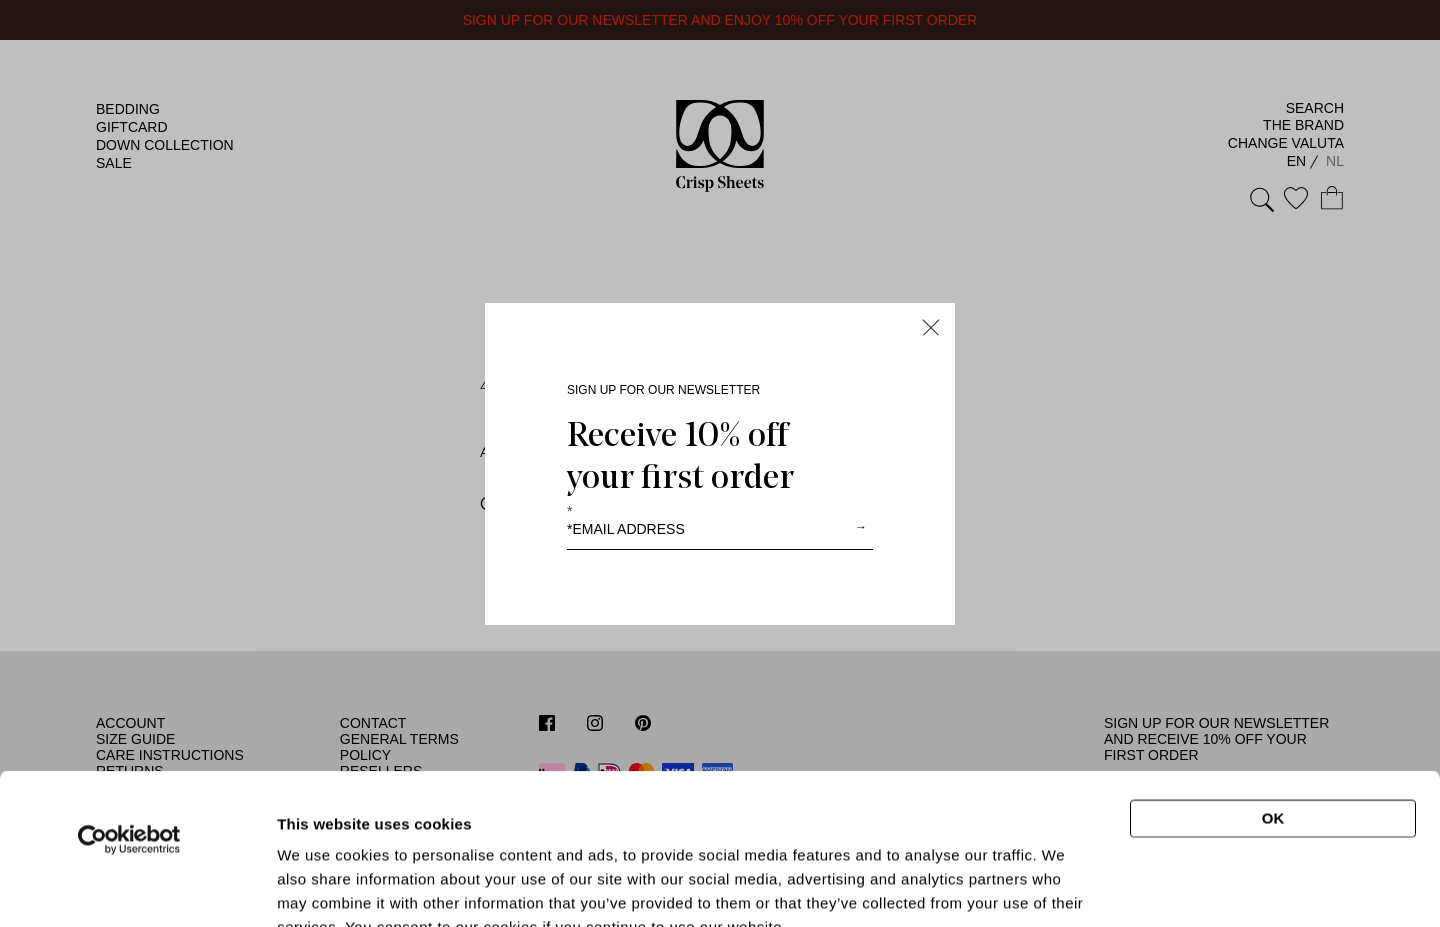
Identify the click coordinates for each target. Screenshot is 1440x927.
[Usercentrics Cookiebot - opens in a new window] (129, 698)
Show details (1064, 878)
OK (1273, 676)
